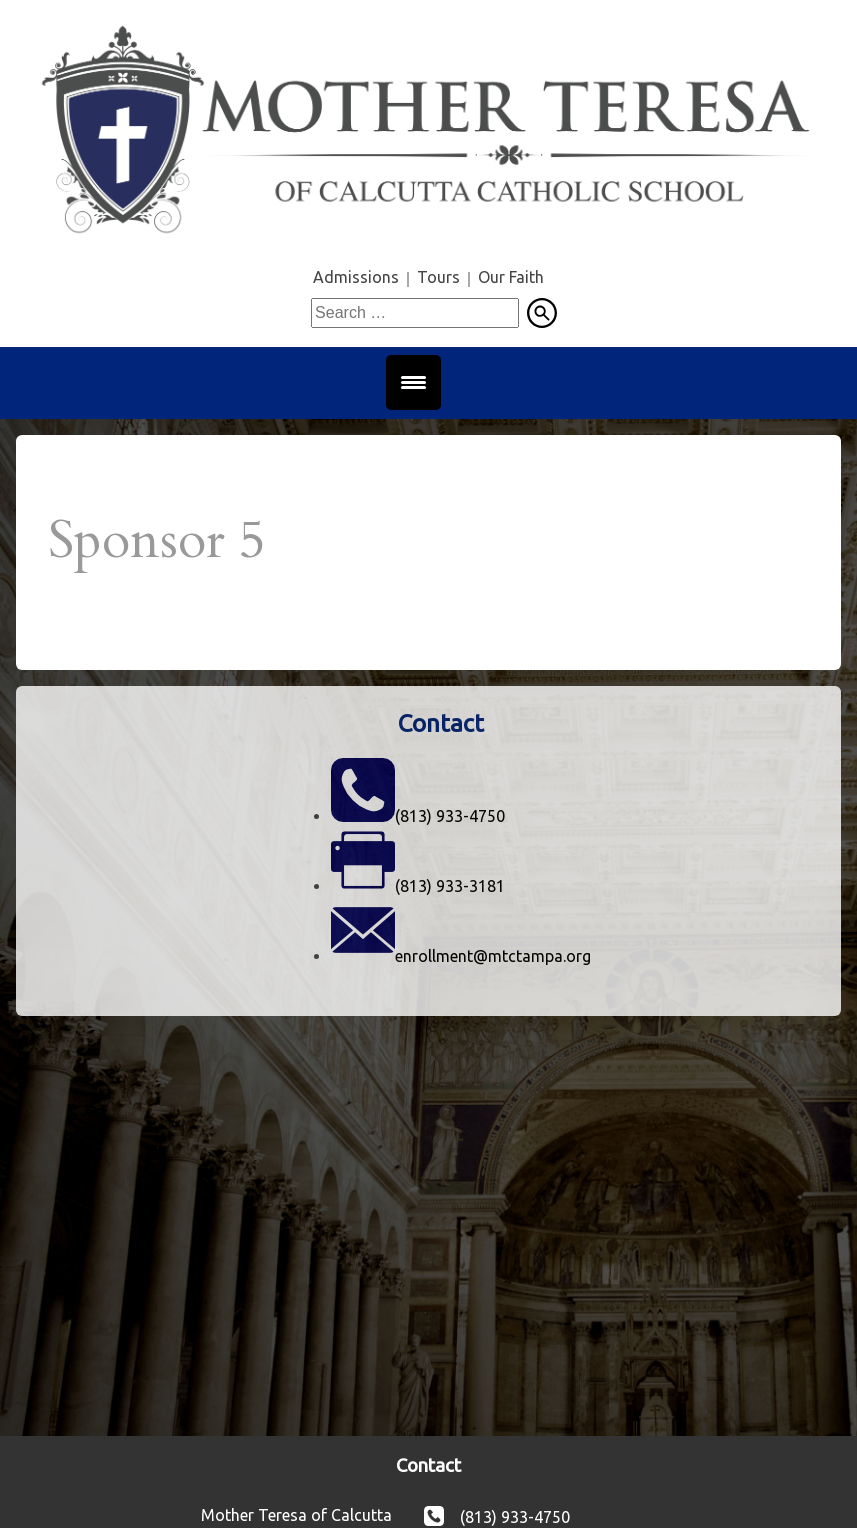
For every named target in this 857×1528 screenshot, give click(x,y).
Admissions (356, 277)
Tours (438, 277)
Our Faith (511, 277)
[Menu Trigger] (413, 382)
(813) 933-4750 (450, 816)
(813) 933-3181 (450, 886)
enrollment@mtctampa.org (493, 956)
